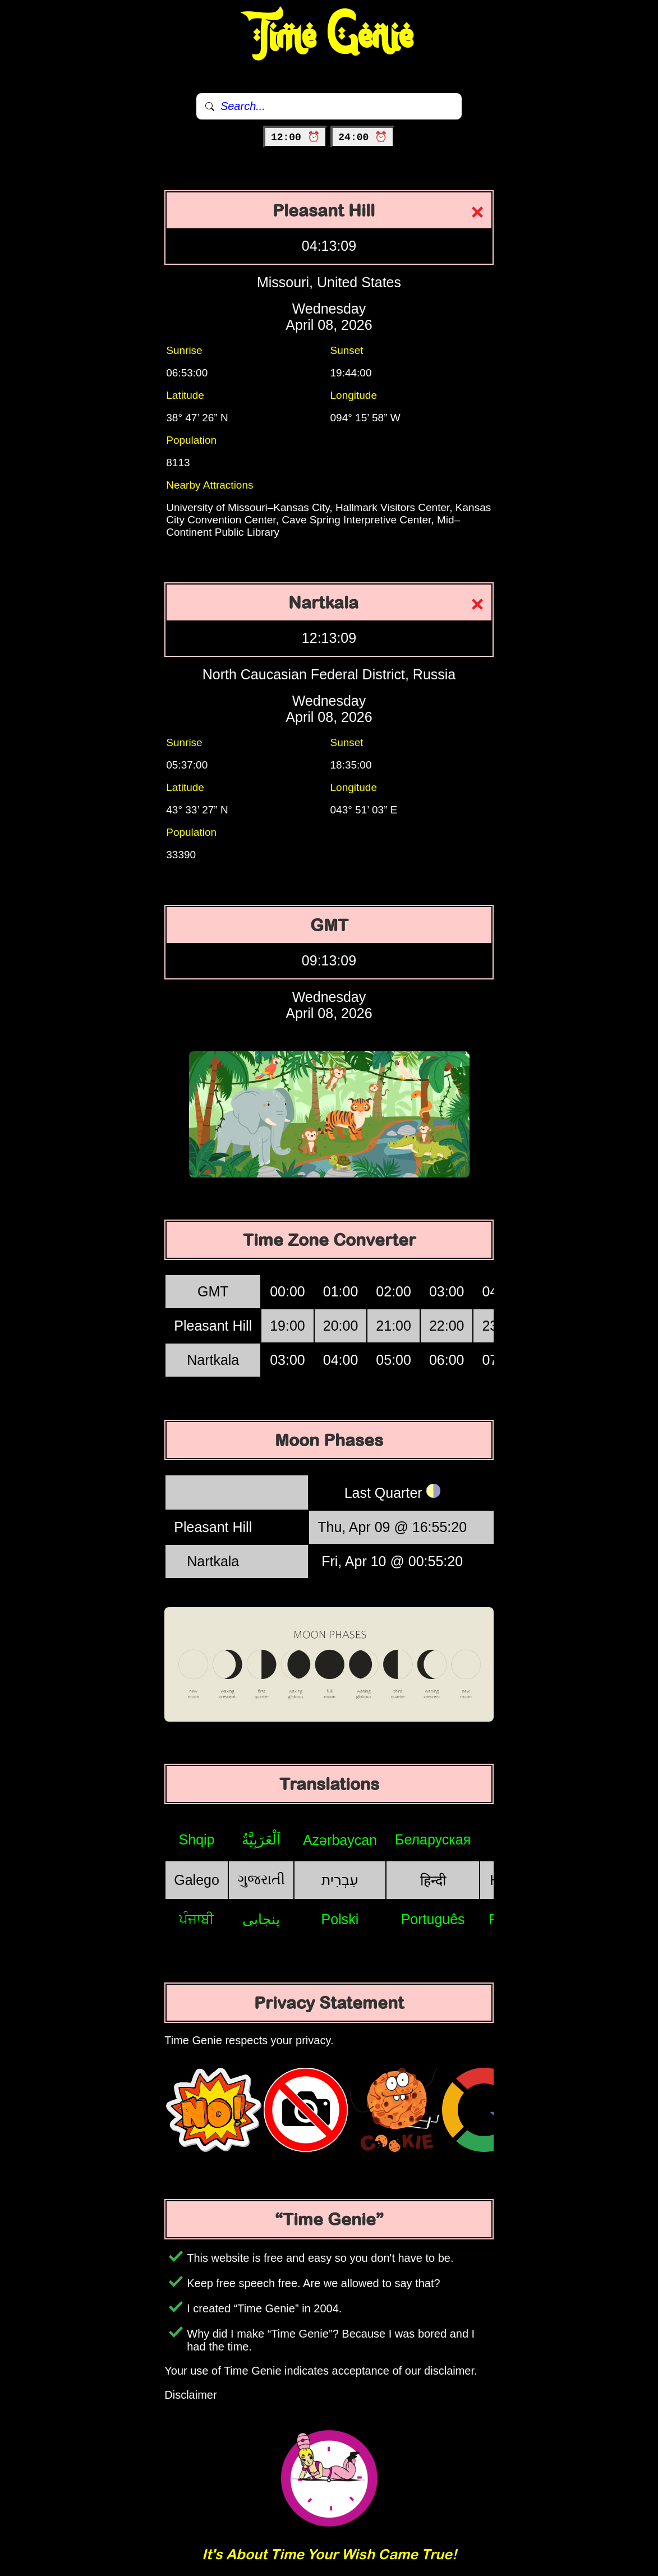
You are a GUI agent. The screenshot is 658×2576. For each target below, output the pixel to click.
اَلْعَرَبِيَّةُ (261, 1839)
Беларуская (433, 1839)
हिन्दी (433, 1880)
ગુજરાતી (261, 1879)
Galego (196, 1880)
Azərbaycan (340, 1840)
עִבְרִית (339, 1880)
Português (433, 1919)
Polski (340, 1919)
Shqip (197, 1839)
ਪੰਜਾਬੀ (196, 1919)
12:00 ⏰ (295, 137)
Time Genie (329, 36)
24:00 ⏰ (362, 137)
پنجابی (261, 1919)
